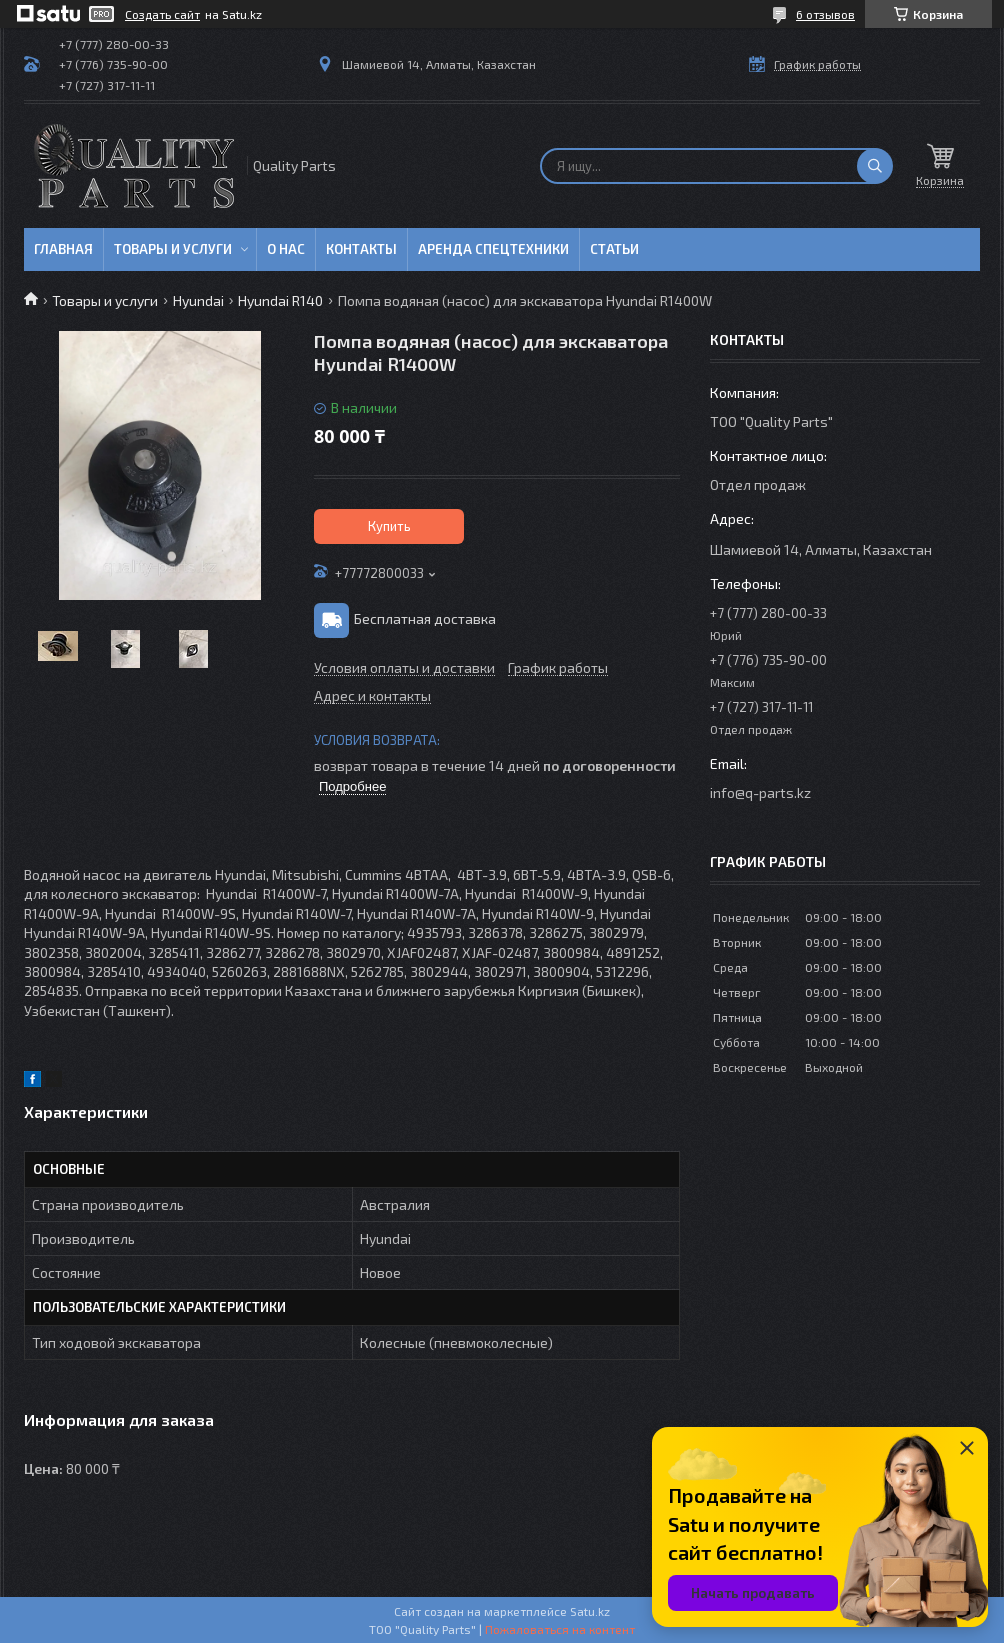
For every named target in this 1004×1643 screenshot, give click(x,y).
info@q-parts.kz (760, 792)
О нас (286, 249)
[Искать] (875, 166)
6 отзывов (825, 14)
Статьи (614, 249)
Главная (63, 249)
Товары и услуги (173, 249)
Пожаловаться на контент (560, 1629)
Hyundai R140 (280, 300)
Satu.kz (590, 1611)
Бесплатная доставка (425, 618)
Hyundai (198, 300)
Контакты (361, 249)
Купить (389, 526)
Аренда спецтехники (493, 249)
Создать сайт (162, 14)
